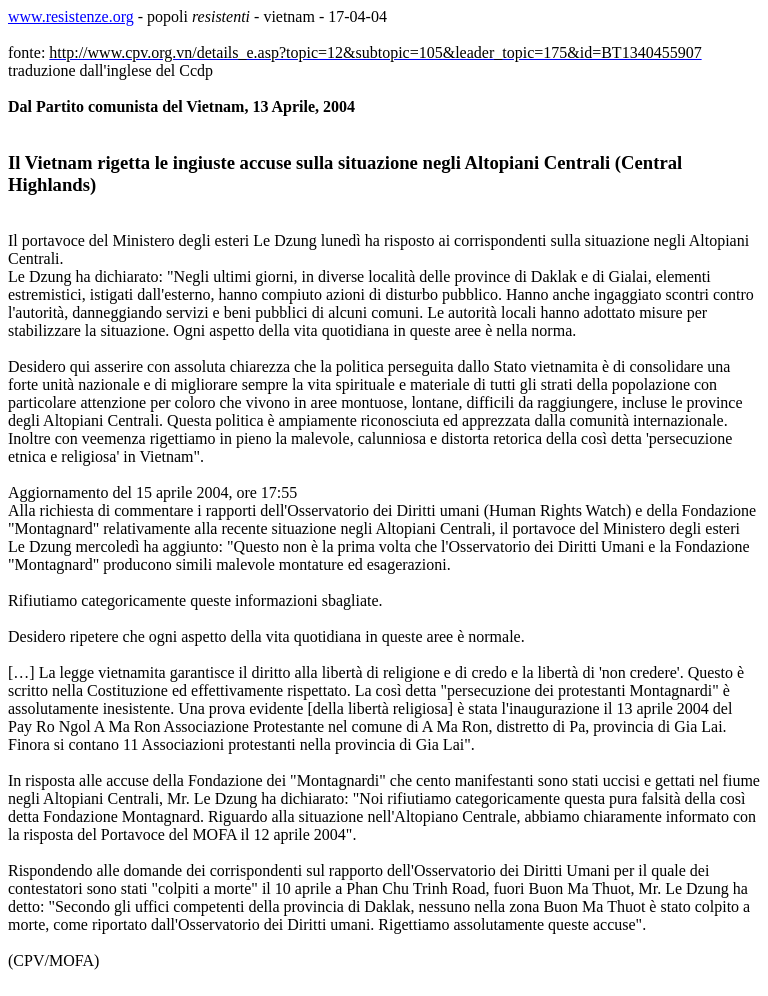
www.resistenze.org (71, 16)
